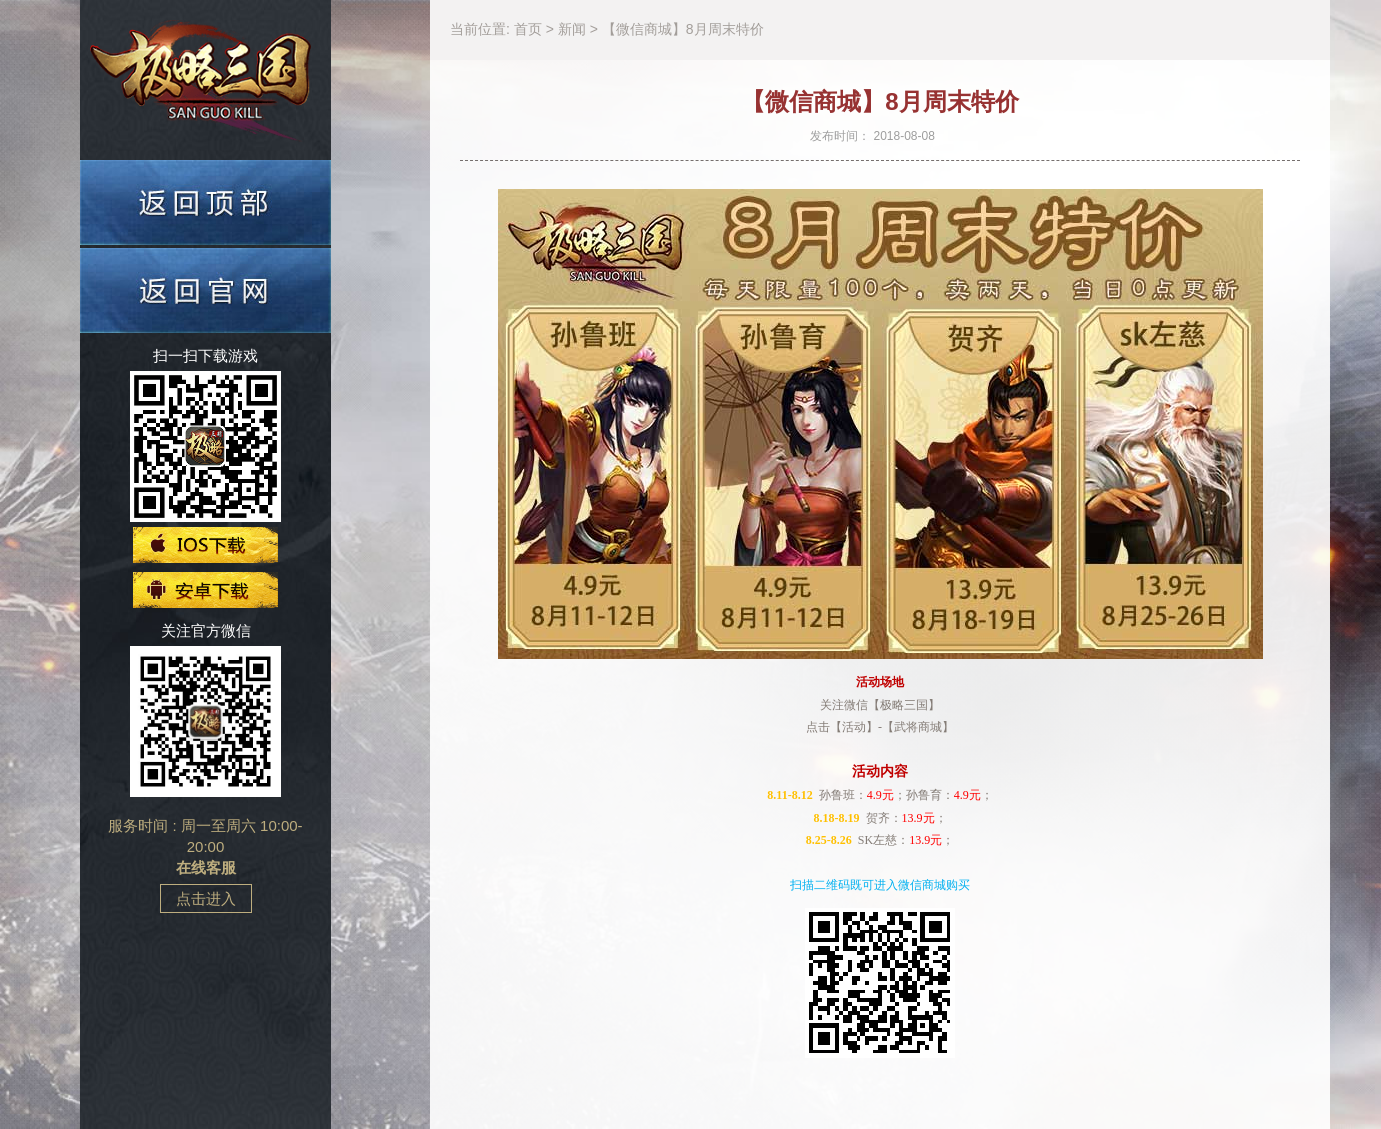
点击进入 (206, 898)
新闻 (574, 29)
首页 (530, 29)
